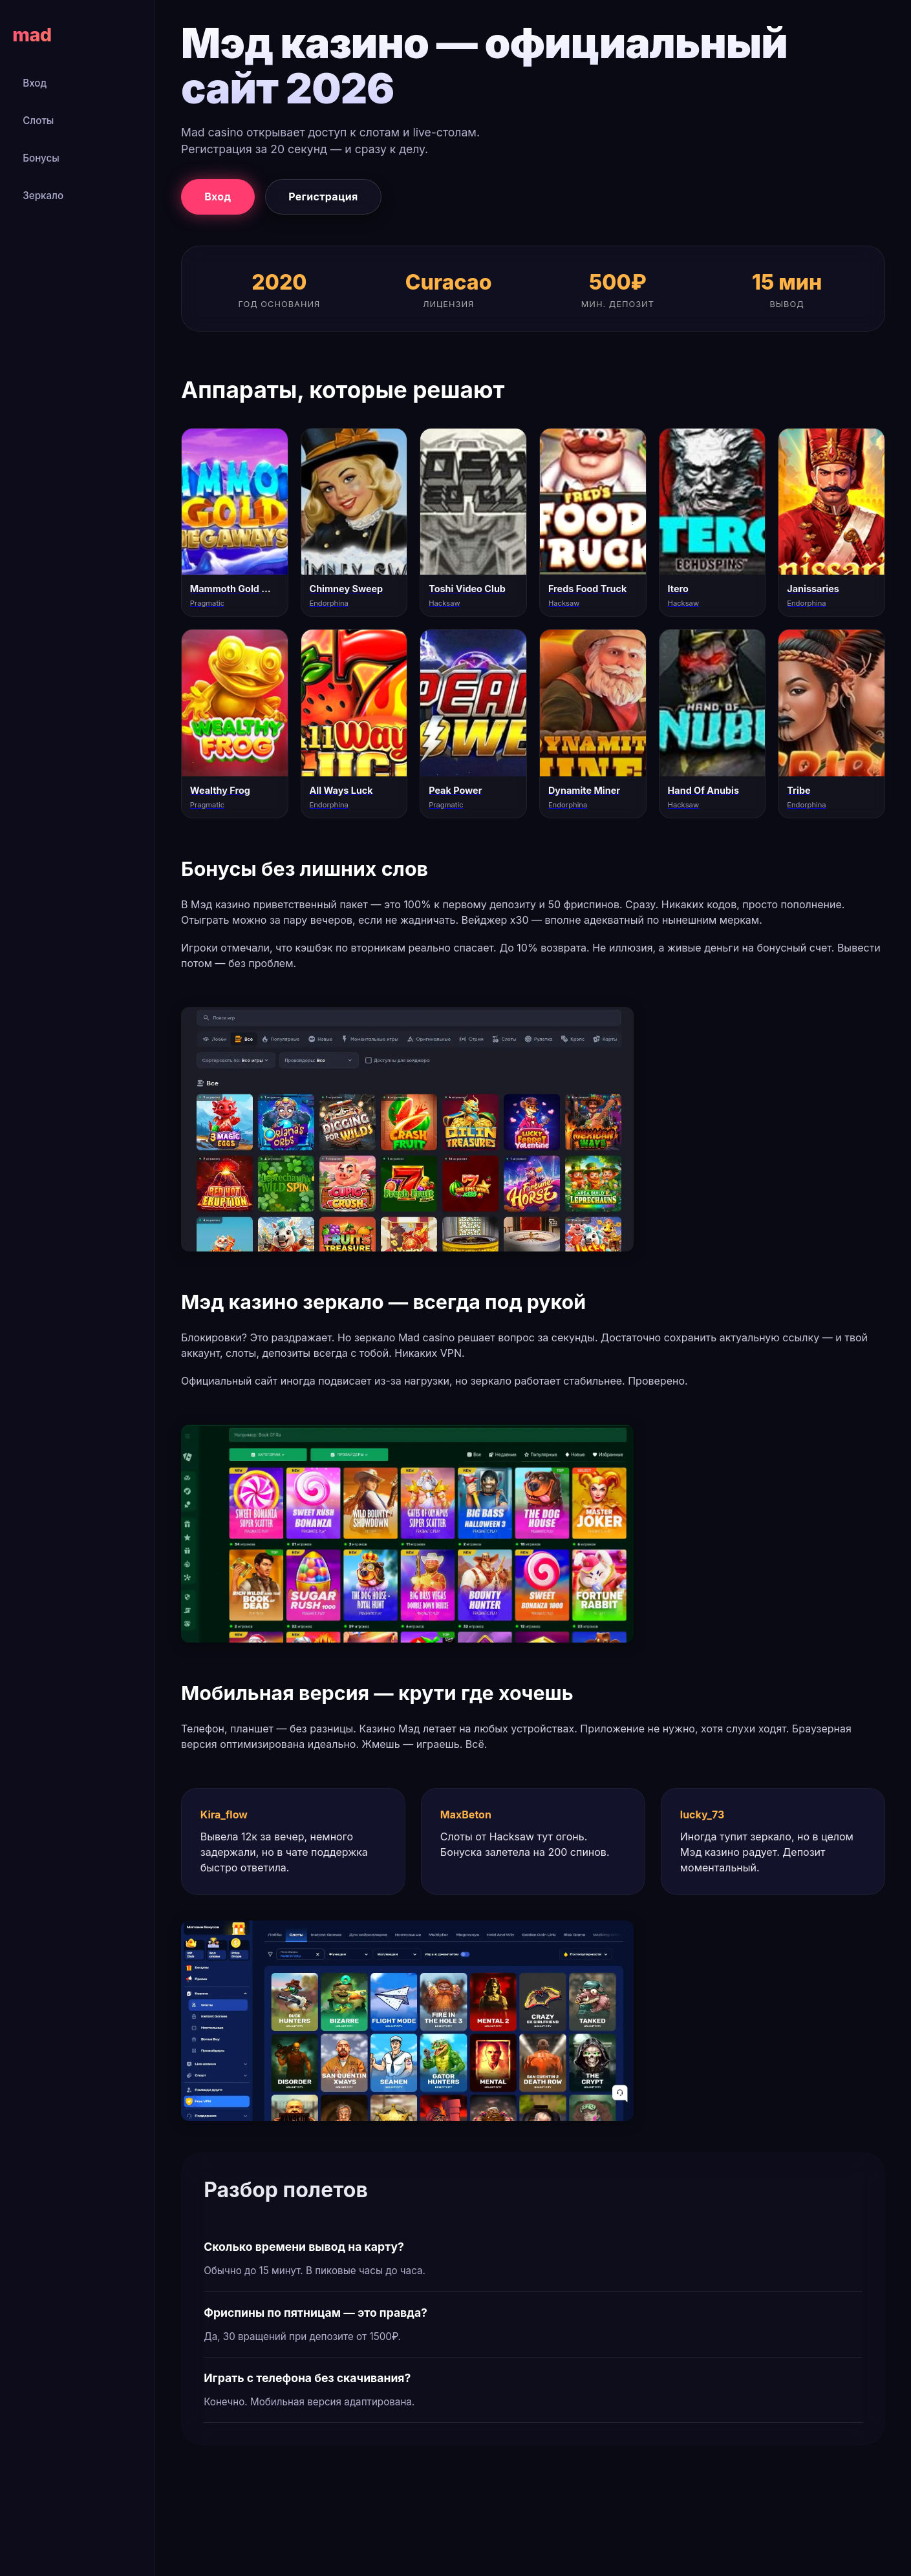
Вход (35, 83)
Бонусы (41, 158)
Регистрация (323, 196)
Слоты (38, 120)
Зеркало (43, 195)
